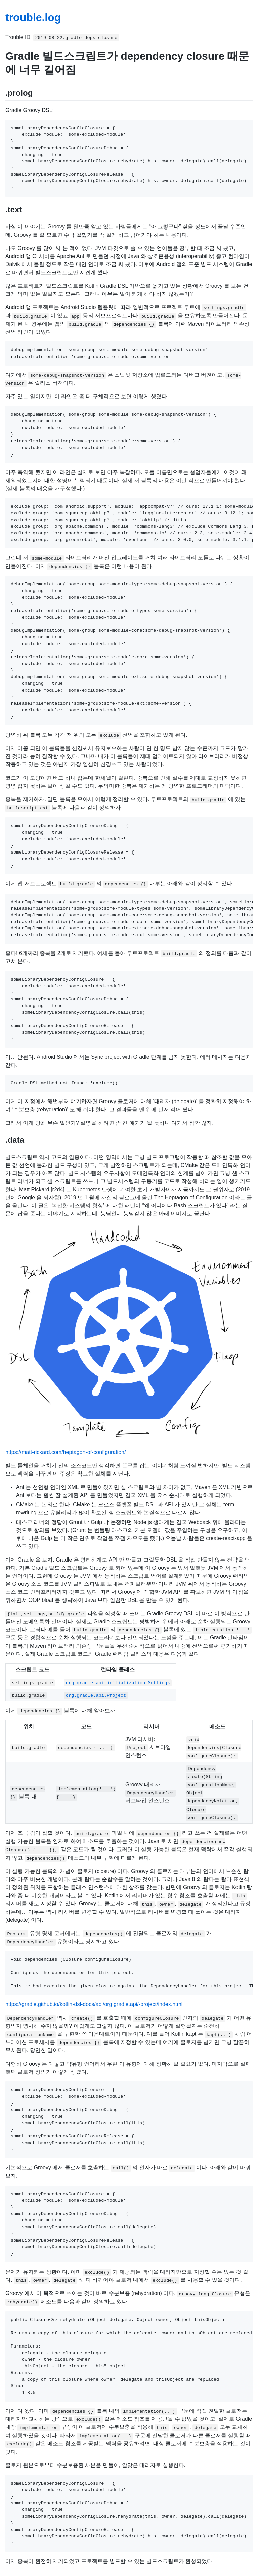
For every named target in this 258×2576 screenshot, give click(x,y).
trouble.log (33, 17)
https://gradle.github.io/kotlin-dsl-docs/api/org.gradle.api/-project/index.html (93, 2004)
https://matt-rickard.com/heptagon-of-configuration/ (65, 1452)
